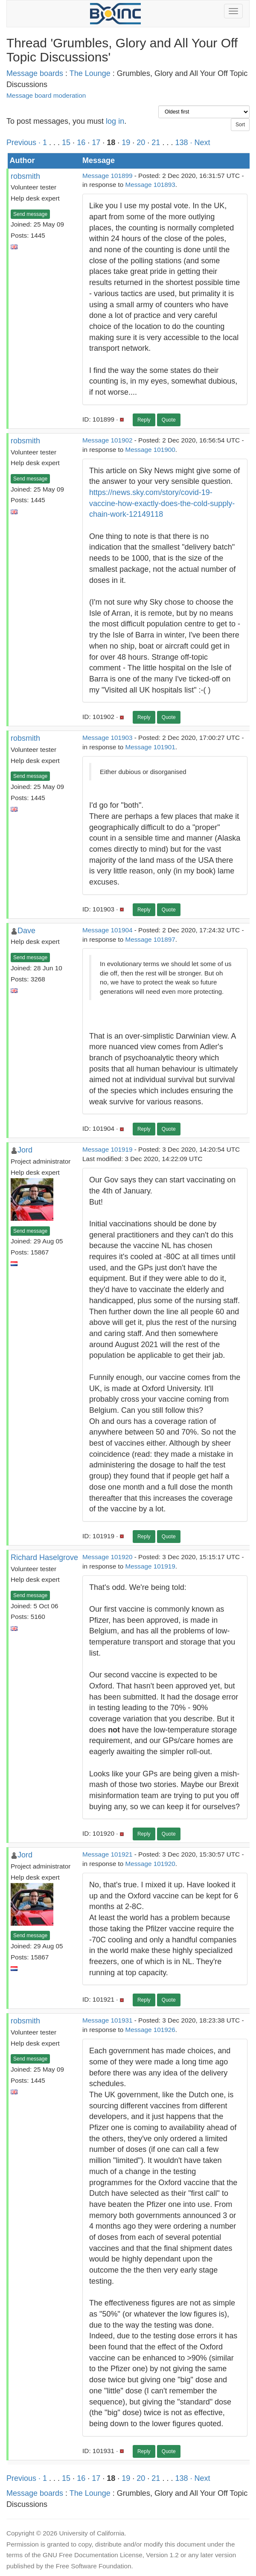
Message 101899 (107, 175)
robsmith (25, 176)
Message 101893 (150, 184)
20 (141, 142)
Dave (26, 930)
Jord (24, 1150)
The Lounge (90, 73)
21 (155, 142)
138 (181, 142)
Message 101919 (107, 1149)
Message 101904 (107, 930)
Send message (30, 214)
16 (81, 142)
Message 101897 (150, 939)
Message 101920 (107, 1556)
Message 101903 (107, 737)
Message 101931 (107, 2020)
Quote (169, 420)
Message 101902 (107, 440)
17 (96, 142)
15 (66, 142)
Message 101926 (150, 2029)
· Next (200, 142)
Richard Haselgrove (44, 1557)
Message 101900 (150, 449)
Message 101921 (107, 1854)
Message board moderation (46, 95)
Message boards (34, 73)
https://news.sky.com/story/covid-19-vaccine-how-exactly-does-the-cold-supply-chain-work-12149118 (162, 503)
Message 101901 (150, 747)
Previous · (24, 142)
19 (126, 142)
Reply (144, 420)
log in (115, 121)
